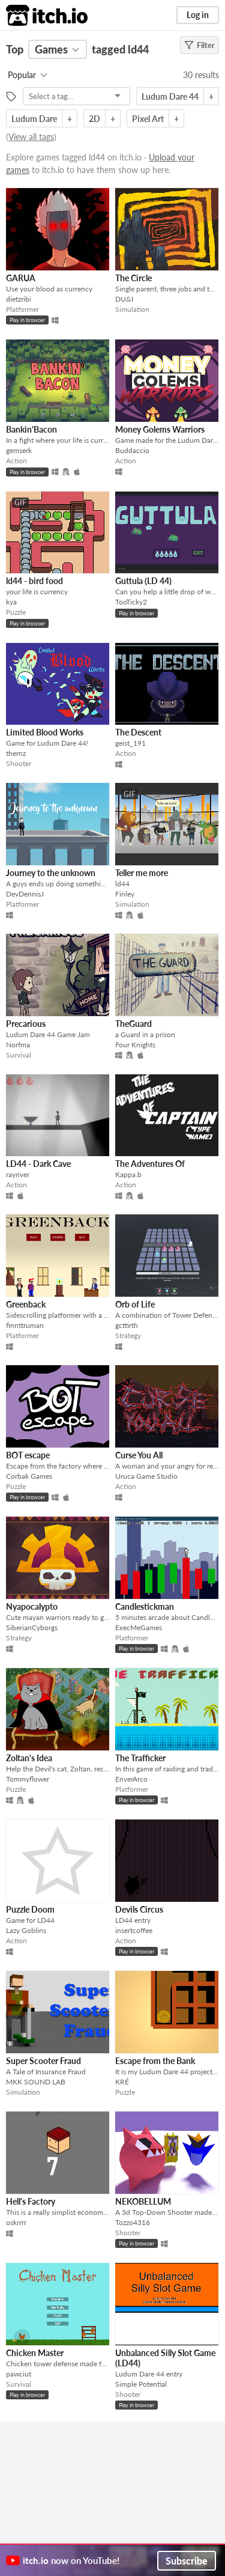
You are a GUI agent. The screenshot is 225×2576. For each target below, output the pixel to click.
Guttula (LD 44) (143, 581)
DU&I (124, 298)
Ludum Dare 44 (170, 96)
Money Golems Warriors (160, 429)
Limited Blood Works (44, 732)
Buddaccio (132, 450)
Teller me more (141, 873)
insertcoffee (133, 1930)
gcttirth (126, 1325)
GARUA (20, 278)
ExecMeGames (138, 1627)
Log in (198, 15)
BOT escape (28, 1455)
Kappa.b (128, 1174)
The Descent (138, 732)
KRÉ (122, 2081)
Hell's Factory (30, 2201)
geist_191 (130, 743)
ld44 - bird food (34, 581)
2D (94, 119)
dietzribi (18, 298)
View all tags (31, 137)
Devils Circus (139, 1909)
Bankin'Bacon (31, 429)
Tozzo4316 (132, 2222)
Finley (124, 893)
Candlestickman (144, 1606)
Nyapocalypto (32, 1606)
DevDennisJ (25, 893)
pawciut (18, 2373)
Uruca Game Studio (146, 1476)
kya (11, 601)
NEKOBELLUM (143, 2201)
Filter (199, 45)
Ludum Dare (34, 119)
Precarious (26, 1024)
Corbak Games (29, 1476)
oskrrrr (16, 2222)
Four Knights (135, 1044)
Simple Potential (141, 2384)
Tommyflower (27, 1778)
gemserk (19, 450)
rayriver (17, 1174)
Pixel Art (148, 119)
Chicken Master (35, 2353)
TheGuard (133, 1024)
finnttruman (25, 1325)
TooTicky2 (131, 601)
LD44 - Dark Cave (38, 1164)
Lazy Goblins (26, 1930)
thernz (16, 753)
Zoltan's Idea (29, 1758)
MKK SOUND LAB (35, 2081)
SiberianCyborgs (32, 1627)
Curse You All (139, 1455)
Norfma (18, 1044)
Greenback (26, 1304)
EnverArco (131, 1778)
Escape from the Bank (155, 2061)
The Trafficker (140, 1758)
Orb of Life (135, 1304)
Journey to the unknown (50, 873)
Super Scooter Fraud (43, 2061)
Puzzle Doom (30, 1909)
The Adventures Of (150, 1164)
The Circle (133, 278)
